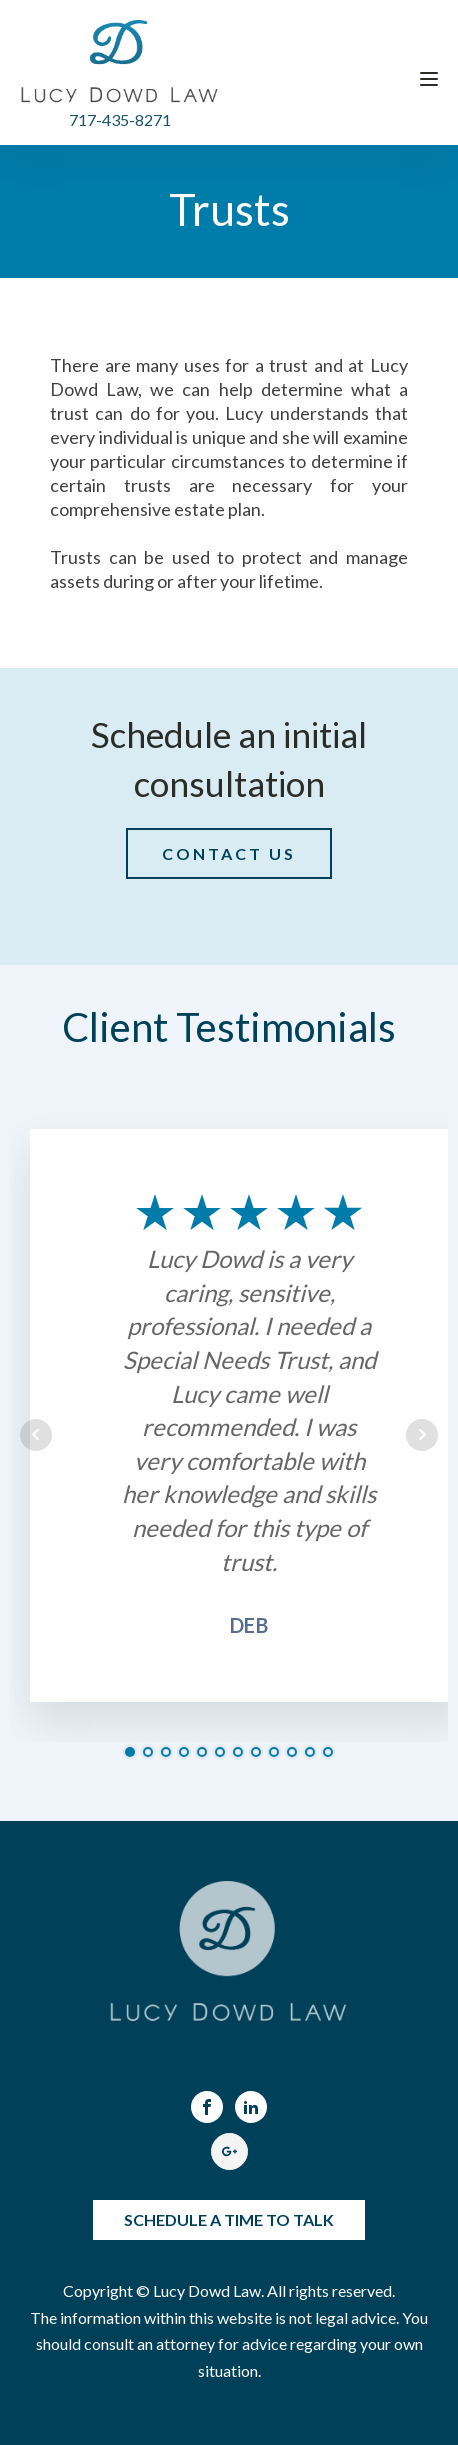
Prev (36, 1435)
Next (422, 1435)
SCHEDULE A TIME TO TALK (229, 2219)
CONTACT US (229, 853)
